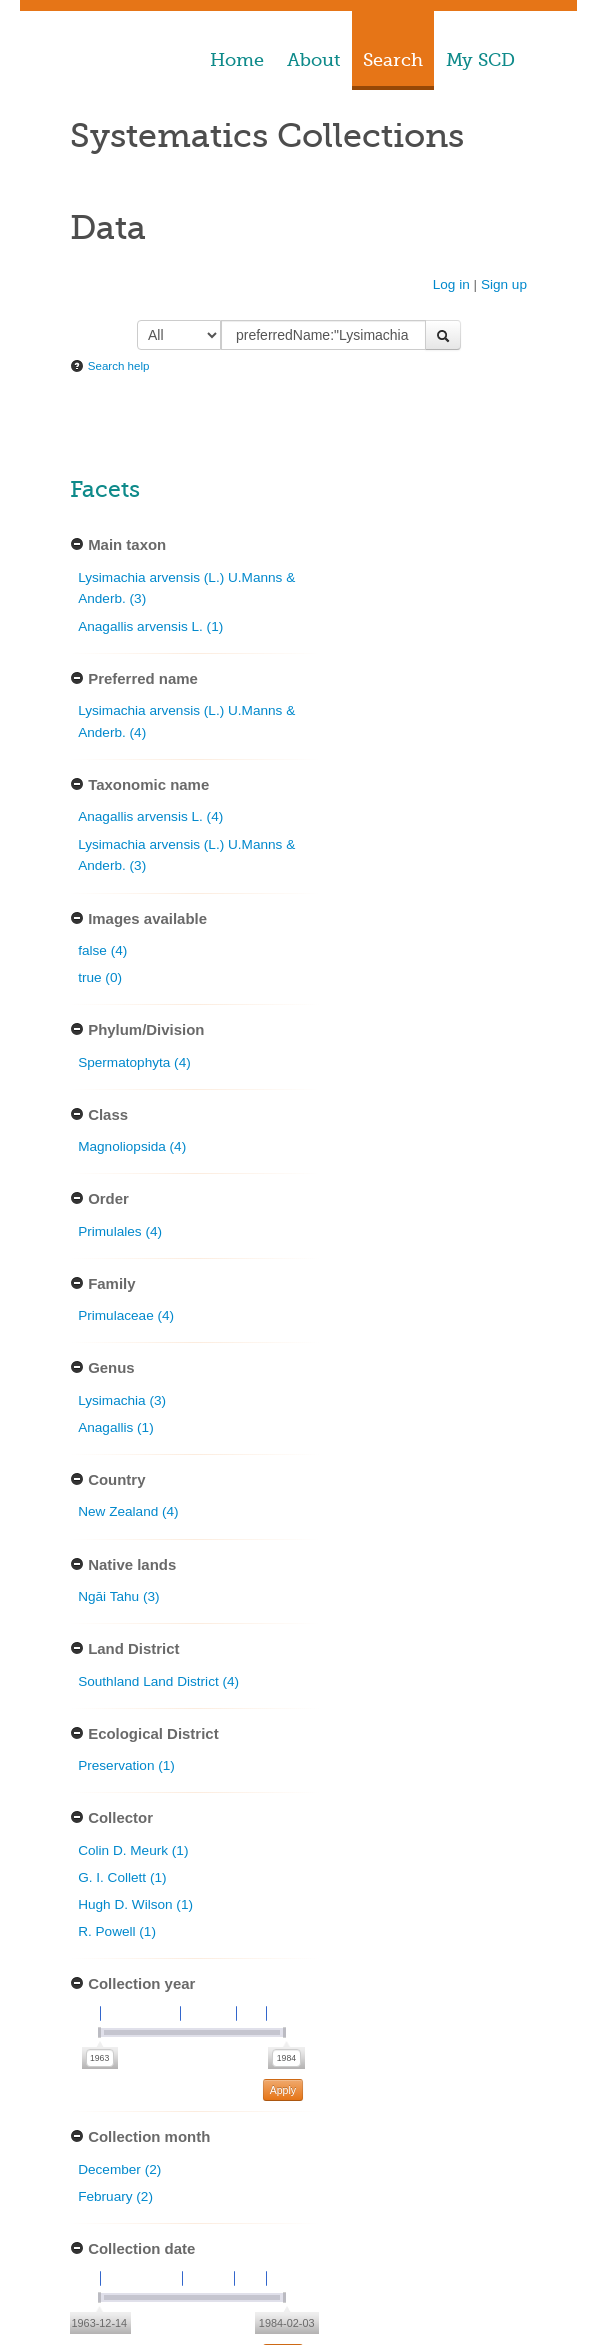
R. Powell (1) (117, 1931)
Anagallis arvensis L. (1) (150, 626)
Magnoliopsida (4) (132, 1146)
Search (393, 60)
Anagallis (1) (116, 1427)
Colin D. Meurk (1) (133, 1850)
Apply (283, 2090)
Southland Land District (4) (158, 1681)
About (313, 60)
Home (237, 60)
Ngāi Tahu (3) (118, 1596)
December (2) (119, 2169)
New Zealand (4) (128, 1511)
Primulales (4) (120, 1231)
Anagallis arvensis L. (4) (150, 816)
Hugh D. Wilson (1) (135, 1904)
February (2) (115, 2196)
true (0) (100, 977)
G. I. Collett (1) (122, 1877)
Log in (451, 284)
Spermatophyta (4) (134, 1062)
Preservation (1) (126, 1765)
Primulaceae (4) (126, 1315)
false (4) (102, 950)
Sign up (504, 284)
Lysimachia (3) (122, 1400)
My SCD (480, 60)
